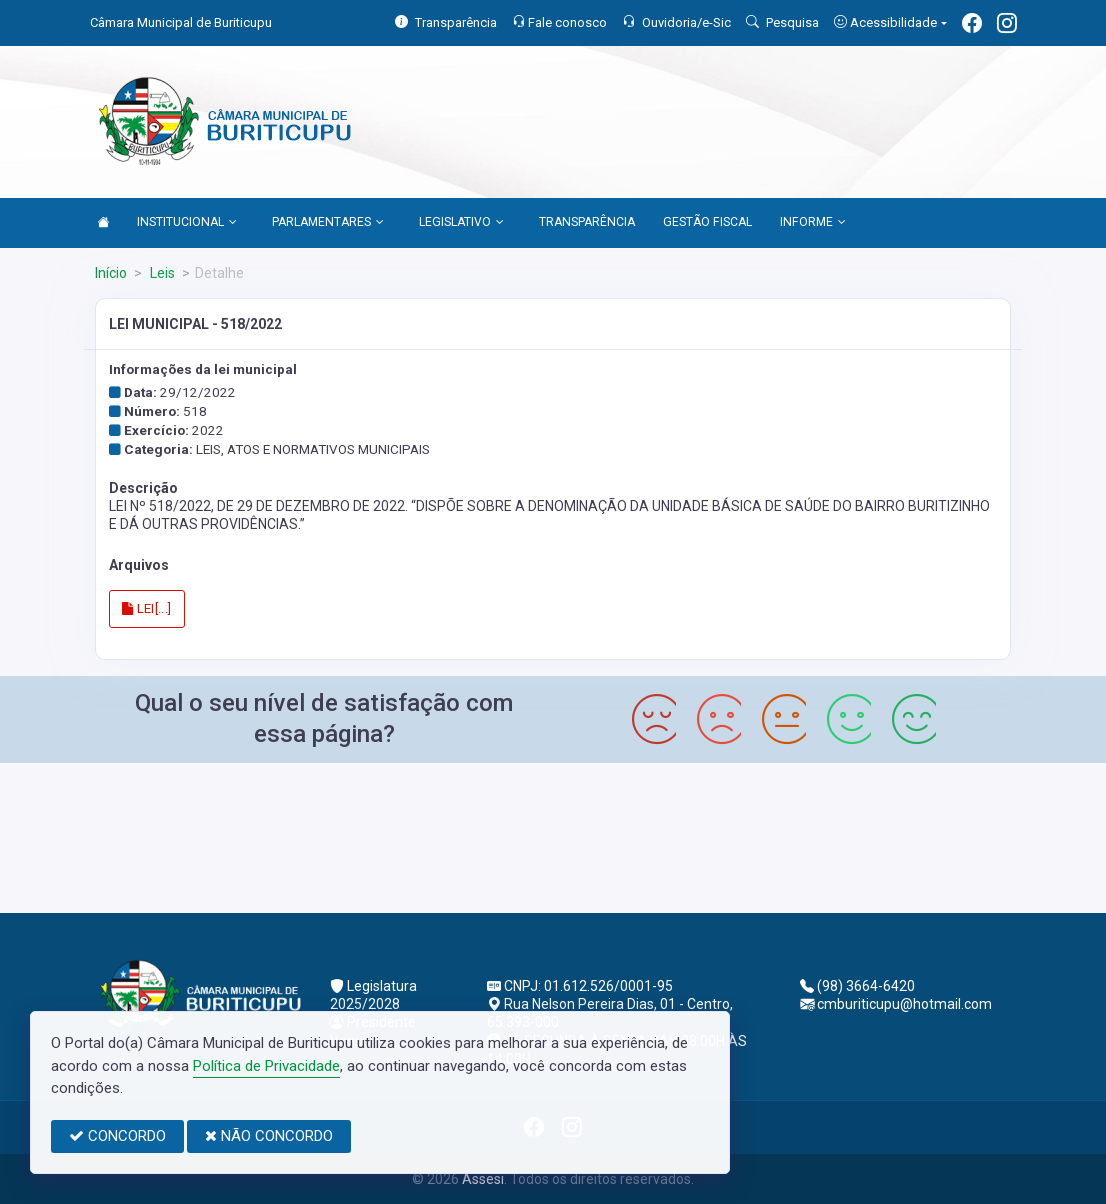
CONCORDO (117, 1136)
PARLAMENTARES (328, 223)
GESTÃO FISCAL (707, 222)
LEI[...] (147, 608)
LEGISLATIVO (461, 223)
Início (111, 273)
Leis (161, 273)
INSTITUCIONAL (187, 223)
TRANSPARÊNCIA (587, 222)
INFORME (813, 223)
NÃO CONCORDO (269, 1136)
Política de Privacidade (266, 1066)
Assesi (483, 1179)
